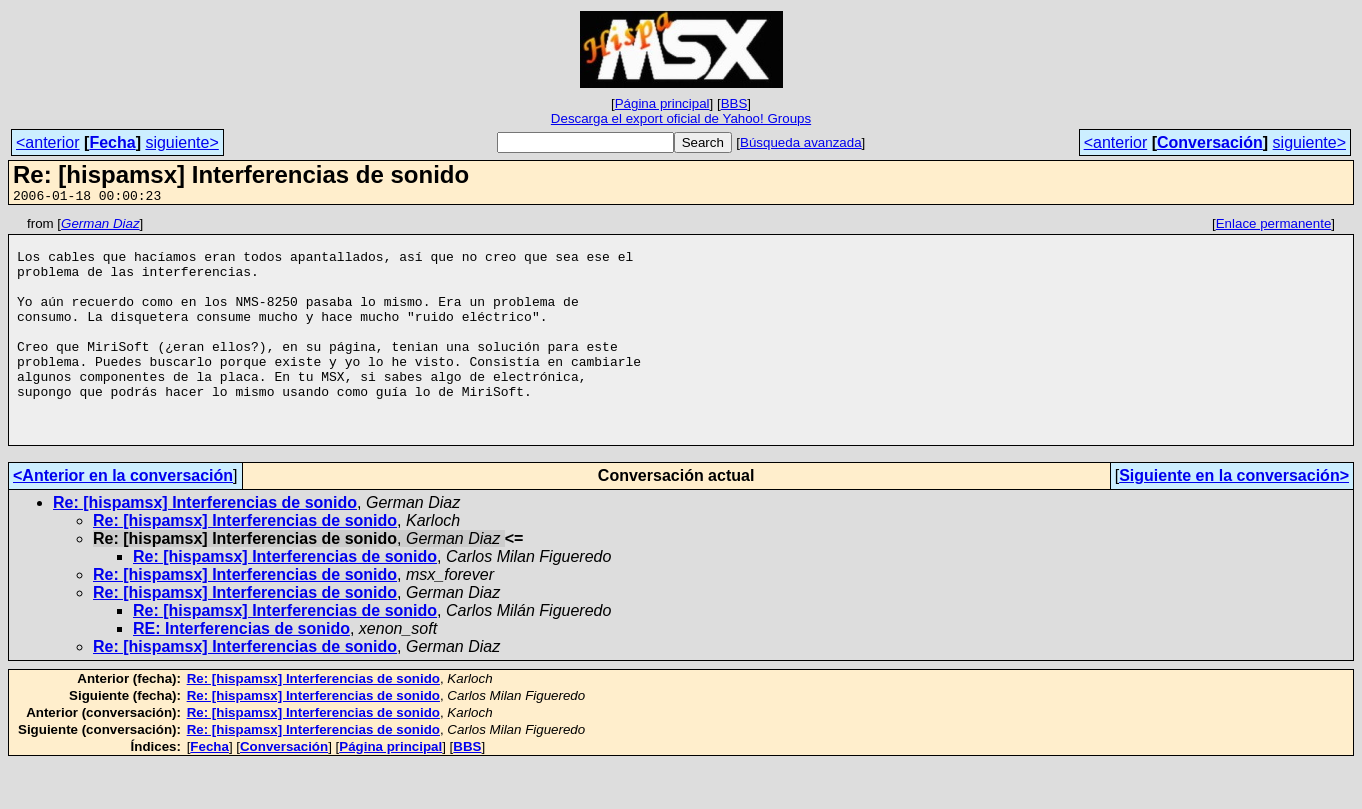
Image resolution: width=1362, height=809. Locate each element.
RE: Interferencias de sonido (241, 673)
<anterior (48, 142)
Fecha (112, 142)
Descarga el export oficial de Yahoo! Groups (681, 118)
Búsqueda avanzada (801, 142)
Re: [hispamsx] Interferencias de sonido (205, 547)
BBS (734, 103)
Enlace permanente (1274, 226)
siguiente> (181, 142)
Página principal (662, 103)
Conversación (1210, 142)
